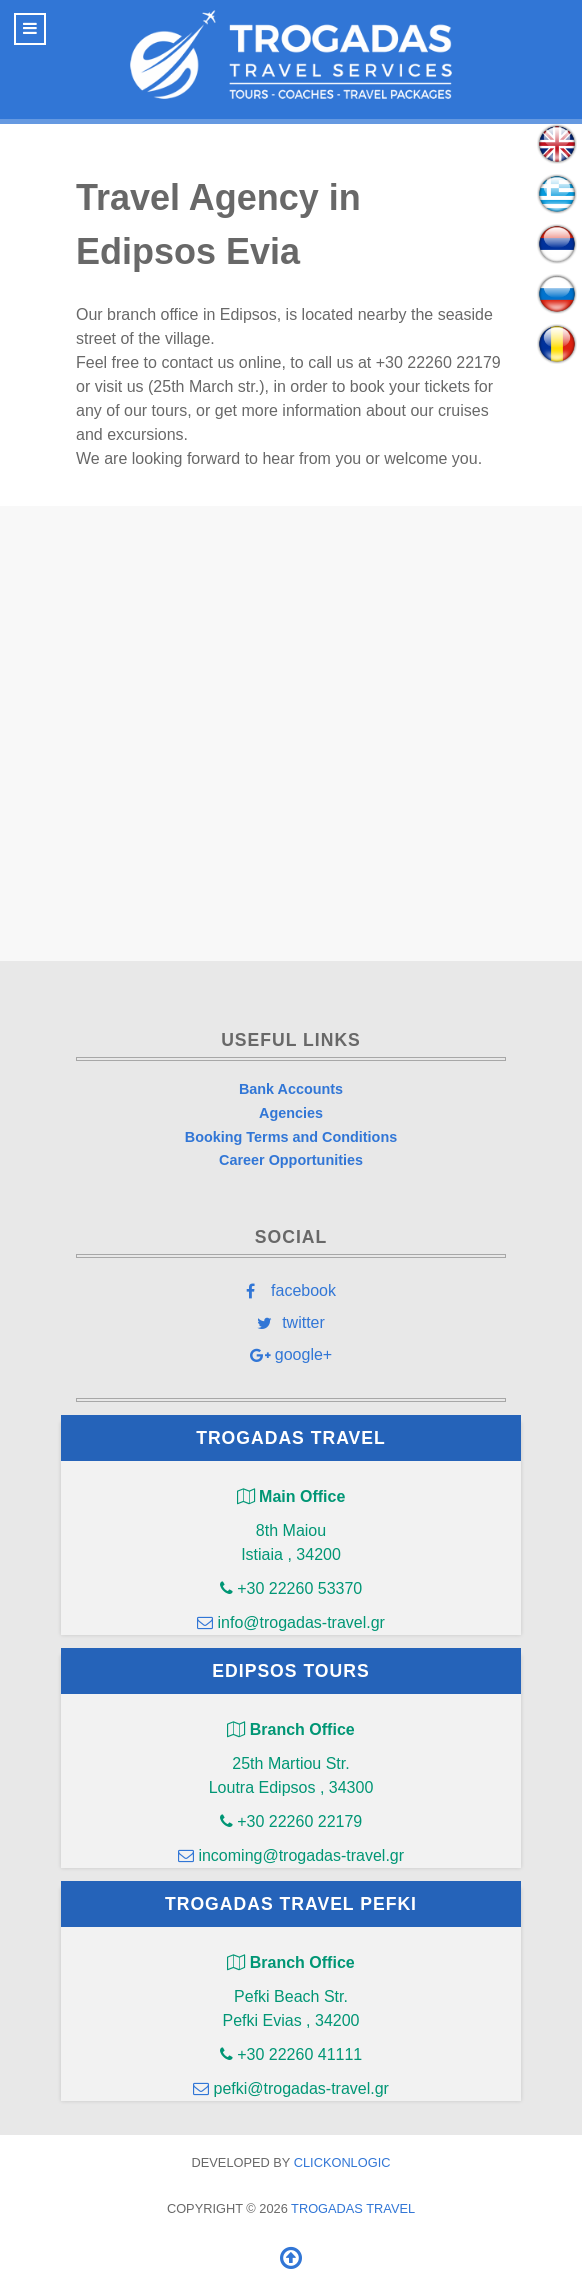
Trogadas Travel (353, 2208)
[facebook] (291, 1290)
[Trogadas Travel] (291, 54)
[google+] (291, 1355)
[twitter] (291, 1322)
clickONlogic (342, 2162)
